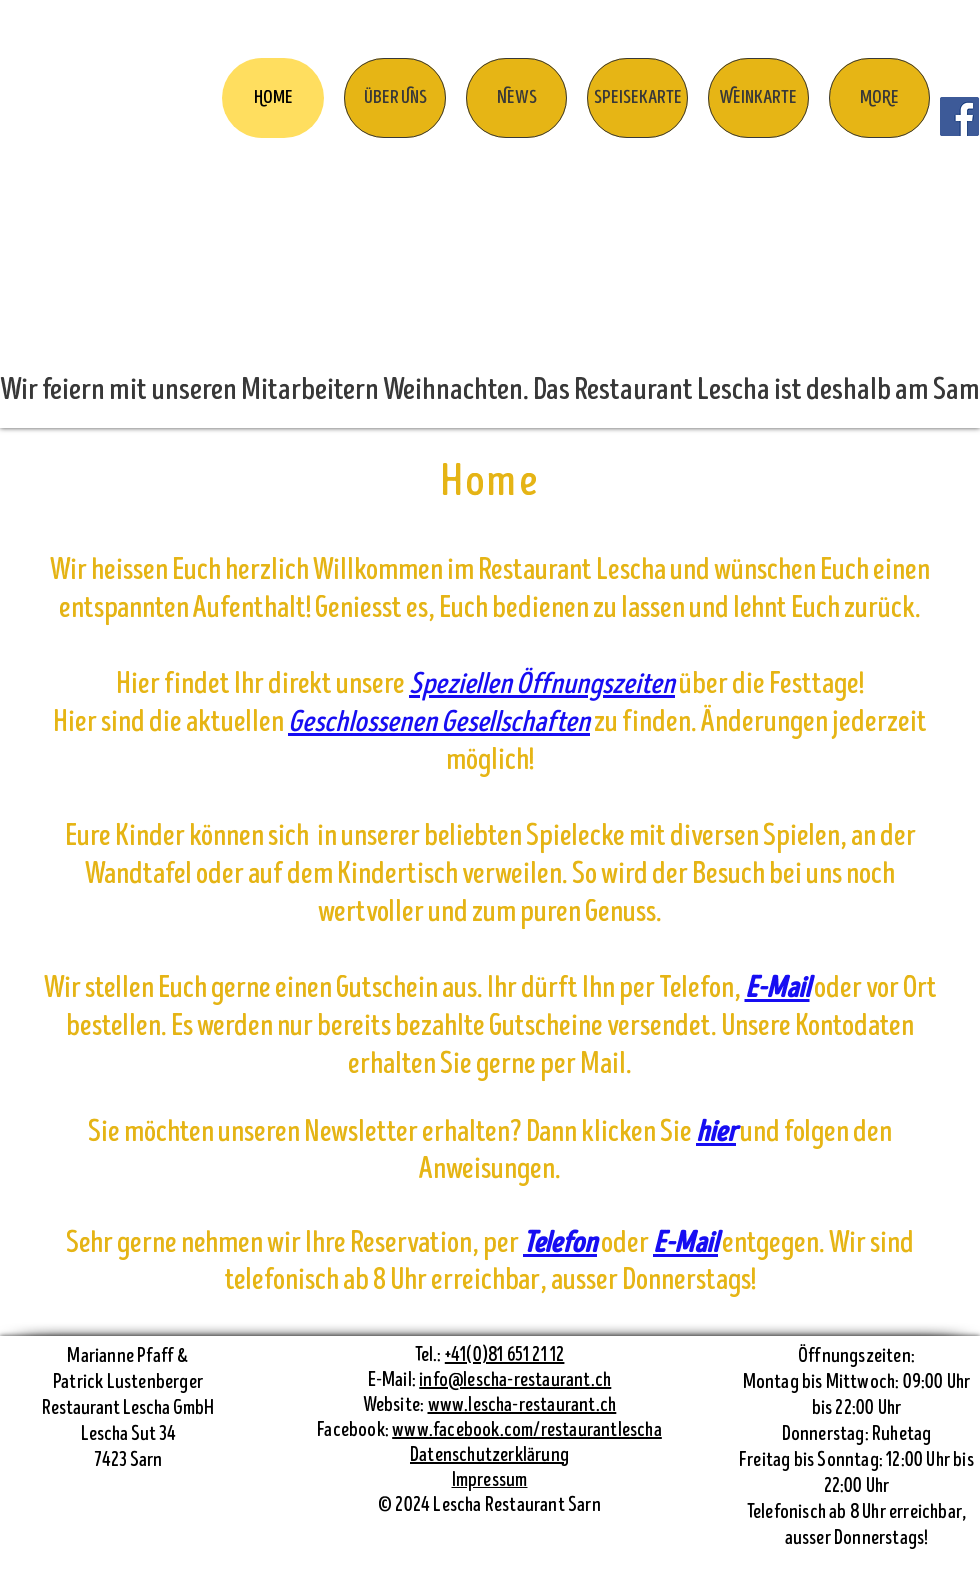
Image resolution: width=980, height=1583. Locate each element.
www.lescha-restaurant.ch (522, 1405)
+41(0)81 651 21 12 (505, 1355)
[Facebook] (959, 116)
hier (716, 1132)
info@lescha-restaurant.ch (515, 1380)
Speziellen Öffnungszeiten (542, 684)
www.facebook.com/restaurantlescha (527, 1430)
